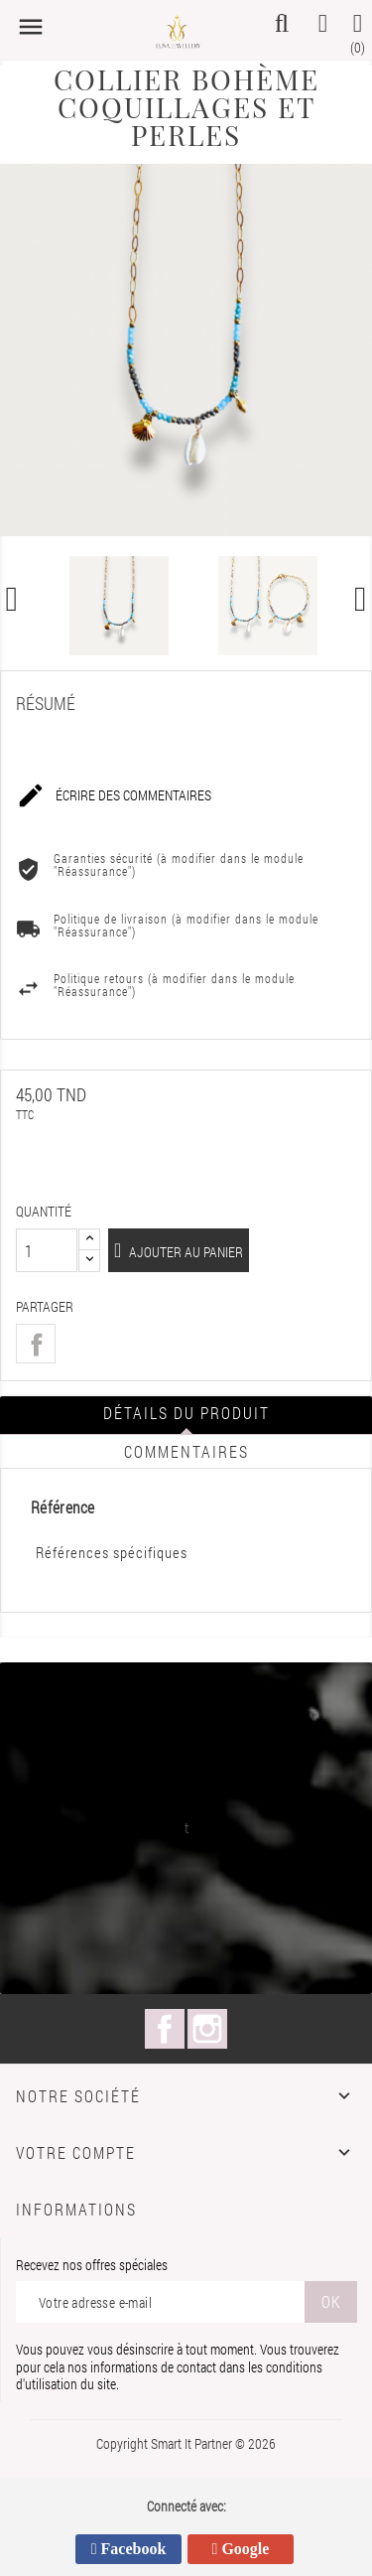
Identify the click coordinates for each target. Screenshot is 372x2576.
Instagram (207, 2029)
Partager (36, 1343)
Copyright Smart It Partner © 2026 (186, 2443)
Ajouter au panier (184, 1251)
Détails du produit (186, 1412)
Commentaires (186, 1451)
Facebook (165, 2029)
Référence (63, 1507)
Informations (76, 2209)
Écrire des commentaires (113, 796)
